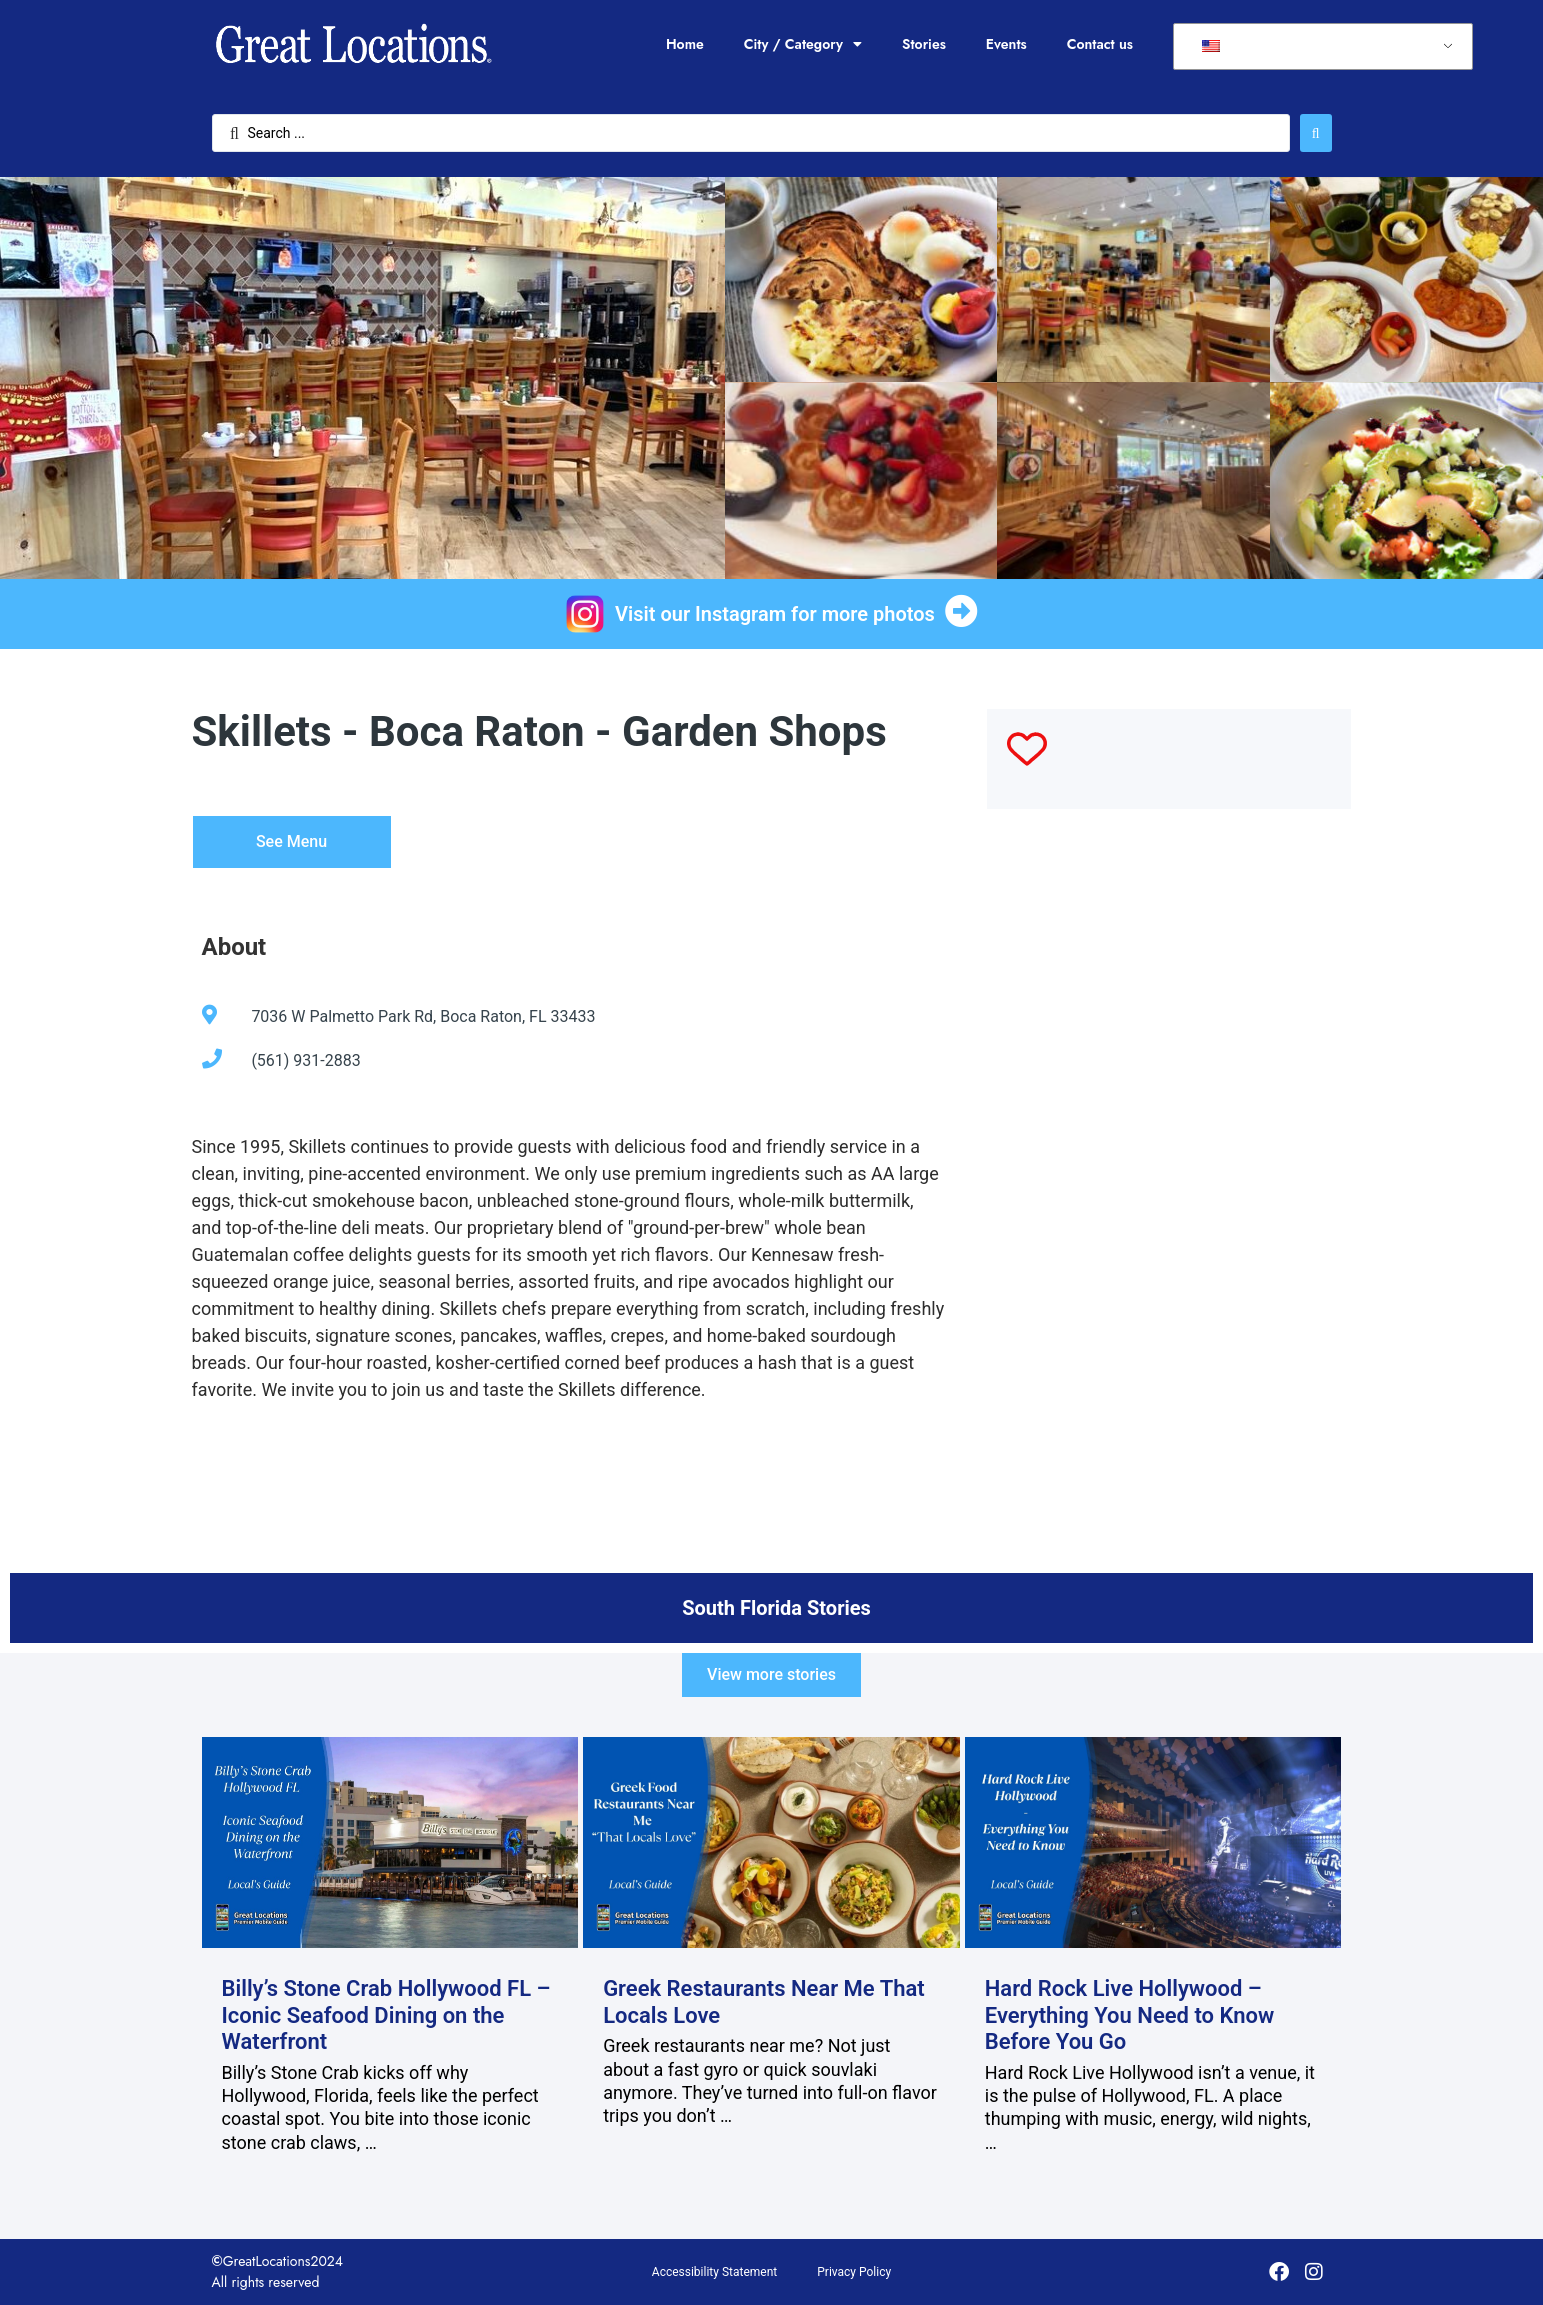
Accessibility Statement (714, 2272)
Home (685, 44)
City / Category (803, 44)
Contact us (1100, 44)
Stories (924, 44)
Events (1006, 44)
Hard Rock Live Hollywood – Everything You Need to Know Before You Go (1130, 2015)
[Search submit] (1316, 133)
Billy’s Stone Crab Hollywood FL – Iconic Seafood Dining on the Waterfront (386, 2015)
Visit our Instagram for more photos (775, 614)
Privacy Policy (854, 2272)
